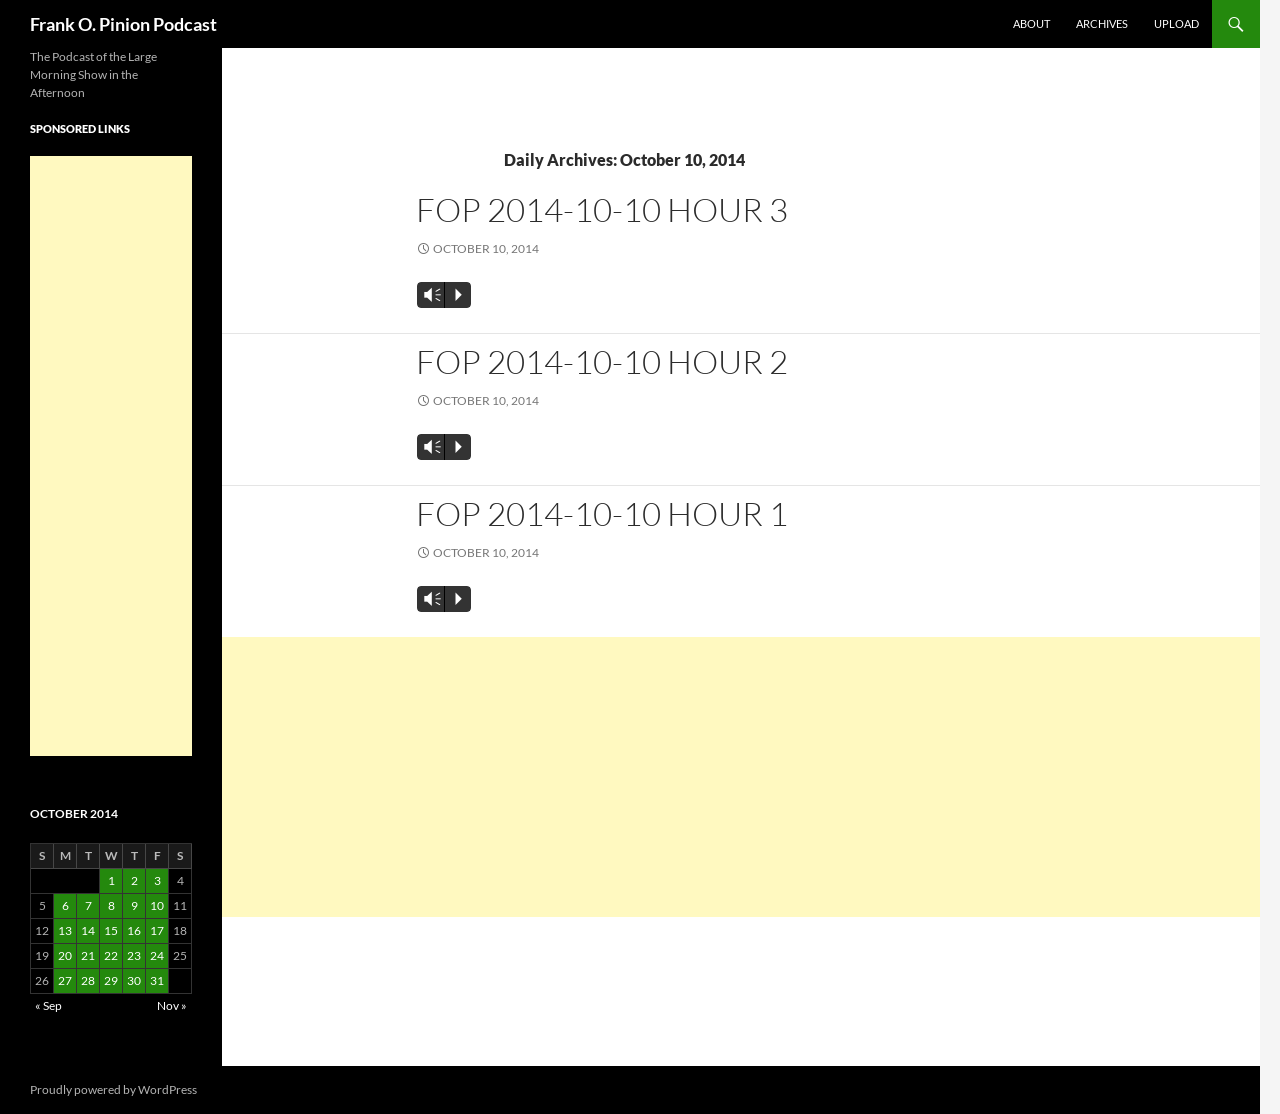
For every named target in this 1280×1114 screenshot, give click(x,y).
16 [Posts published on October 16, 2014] (134, 930)
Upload (1176, 23)
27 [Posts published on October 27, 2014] (65, 980)
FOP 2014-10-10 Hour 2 (602, 361)
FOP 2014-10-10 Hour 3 (602, 209)
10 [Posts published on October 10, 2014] (157, 905)
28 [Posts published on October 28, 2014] (88, 980)
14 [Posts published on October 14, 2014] (88, 930)
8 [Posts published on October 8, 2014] (111, 905)
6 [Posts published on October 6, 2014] (65, 905)
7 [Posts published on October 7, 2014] (88, 905)
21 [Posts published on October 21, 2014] (88, 955)
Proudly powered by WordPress (113, 1089)
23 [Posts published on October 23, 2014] (134, 955)
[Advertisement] (741, 777)
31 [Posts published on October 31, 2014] (157, 980)
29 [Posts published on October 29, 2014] (111, 980)
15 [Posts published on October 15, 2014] (111, 930)
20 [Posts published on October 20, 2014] (65, 955)
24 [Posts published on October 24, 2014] (157, 955)
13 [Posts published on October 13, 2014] (65, 930)
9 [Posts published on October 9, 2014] (134, 905)
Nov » (172, 1005)
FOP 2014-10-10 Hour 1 (602, 513)
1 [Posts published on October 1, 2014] (111, 880)
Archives (1102, 23)
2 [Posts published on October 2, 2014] (134, 880)
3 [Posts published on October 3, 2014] (157, 880)
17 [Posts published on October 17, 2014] (157, 930)
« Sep (48, 1005)
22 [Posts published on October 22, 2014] (111, 955)
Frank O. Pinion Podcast (123, 24)
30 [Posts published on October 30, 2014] (134, 980)
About (1031, 23)
